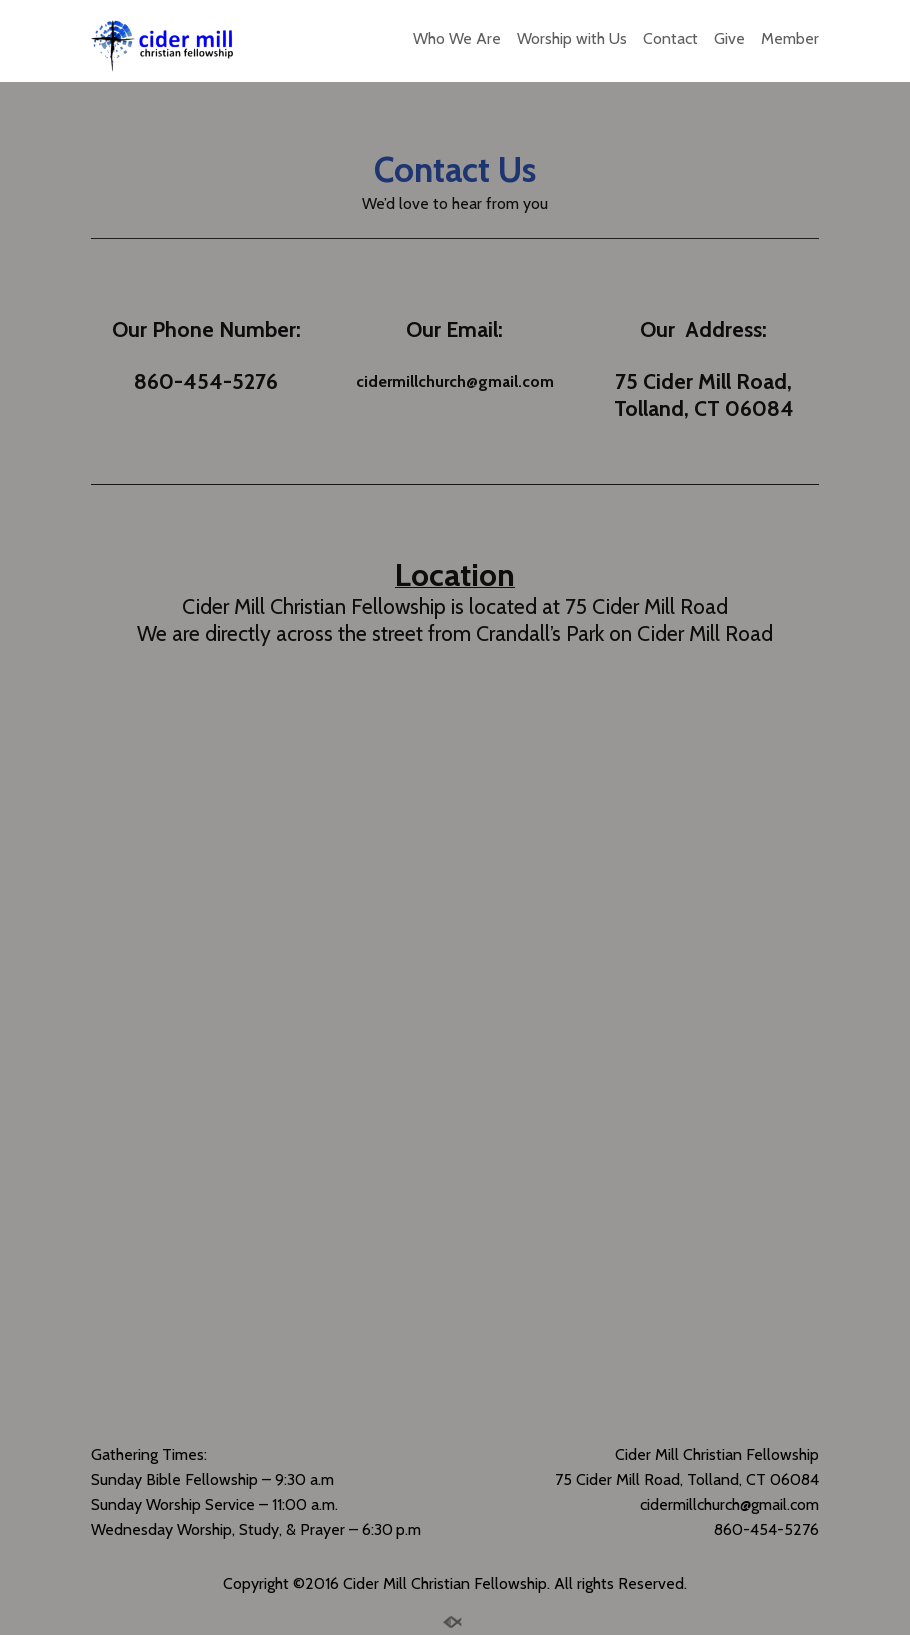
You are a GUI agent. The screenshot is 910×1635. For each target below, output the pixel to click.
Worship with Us (572, 39)
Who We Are (457, 39)
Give (729, 39)
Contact (670, 39)
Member (790, 39)
